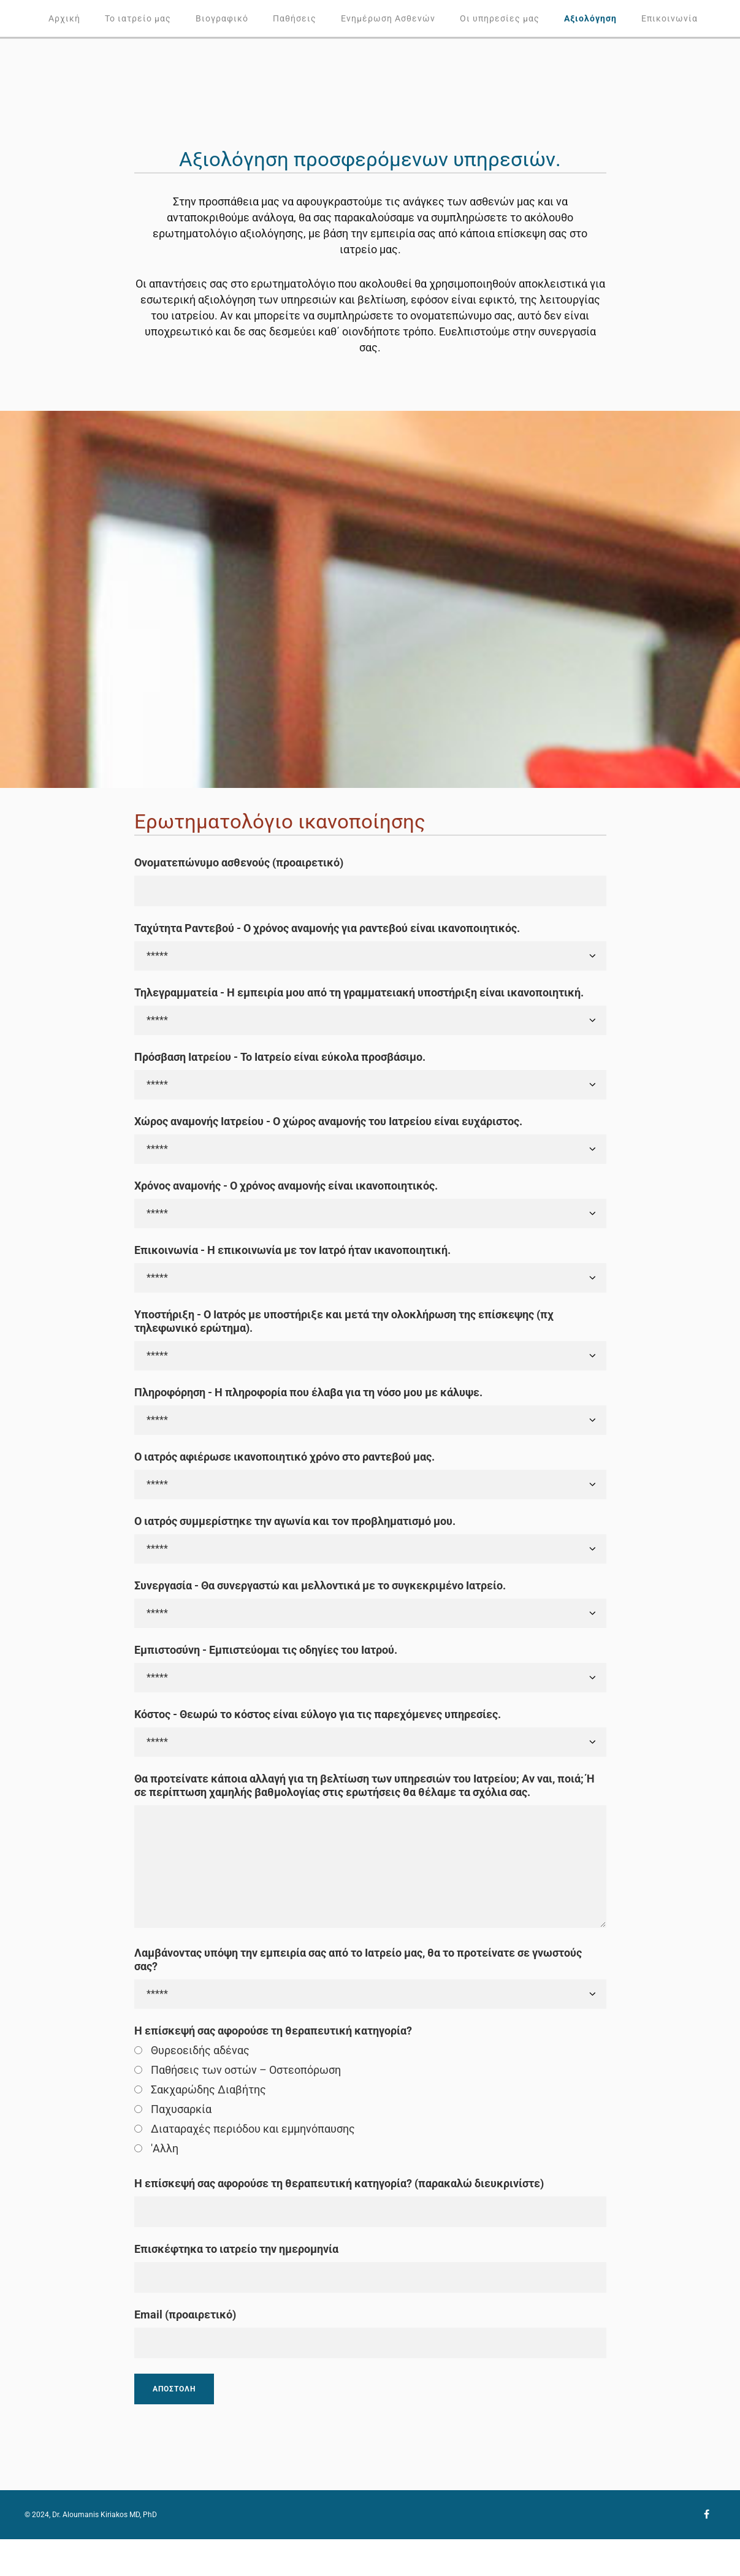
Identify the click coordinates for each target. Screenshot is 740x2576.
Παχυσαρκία (181, 2109)
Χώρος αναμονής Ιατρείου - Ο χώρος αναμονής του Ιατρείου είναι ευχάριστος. (328, 1121)
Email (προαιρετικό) (185, 2314)
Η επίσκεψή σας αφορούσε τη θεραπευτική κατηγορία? (273, 2030)
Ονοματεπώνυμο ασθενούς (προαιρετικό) (238, 862)
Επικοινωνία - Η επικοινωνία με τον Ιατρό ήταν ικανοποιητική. (292, 1250)
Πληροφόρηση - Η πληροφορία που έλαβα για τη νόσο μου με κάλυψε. (308, 1392)
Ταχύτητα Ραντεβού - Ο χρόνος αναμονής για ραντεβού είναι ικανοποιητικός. (327, 928)
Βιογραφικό (222, 18)
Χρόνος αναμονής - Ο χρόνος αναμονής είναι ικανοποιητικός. (286, 1185)
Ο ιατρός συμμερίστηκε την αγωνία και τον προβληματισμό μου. (295, 1521)
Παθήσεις (294, 18)
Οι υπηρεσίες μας (500, 18)
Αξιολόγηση (590, 18)
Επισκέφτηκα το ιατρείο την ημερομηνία (236, 2248)
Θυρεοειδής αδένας (200, 2050)
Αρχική (64, 18)
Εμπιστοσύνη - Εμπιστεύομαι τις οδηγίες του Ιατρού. (265, 1649)
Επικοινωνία (669, 18)
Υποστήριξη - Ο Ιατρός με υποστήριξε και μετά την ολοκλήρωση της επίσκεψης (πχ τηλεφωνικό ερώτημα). (344, 1321)
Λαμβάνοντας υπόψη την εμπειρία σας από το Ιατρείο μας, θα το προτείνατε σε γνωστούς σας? (358, 1959)
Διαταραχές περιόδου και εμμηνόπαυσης (253, 2128)
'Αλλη (164, 2148)
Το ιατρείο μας (138, 18)
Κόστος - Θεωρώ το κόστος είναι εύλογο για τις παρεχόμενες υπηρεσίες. (317, 1714)
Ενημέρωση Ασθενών (388, 18)
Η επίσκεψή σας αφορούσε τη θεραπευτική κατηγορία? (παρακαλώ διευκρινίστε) (339, 2183)
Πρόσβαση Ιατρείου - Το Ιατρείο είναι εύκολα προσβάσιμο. (279, 1056)
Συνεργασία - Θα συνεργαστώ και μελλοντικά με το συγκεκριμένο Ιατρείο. (320, 1585)
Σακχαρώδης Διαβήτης (208, 2089)
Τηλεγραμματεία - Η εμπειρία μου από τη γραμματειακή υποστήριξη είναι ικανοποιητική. (359, 992)
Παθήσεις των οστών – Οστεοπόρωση (246, 2069)
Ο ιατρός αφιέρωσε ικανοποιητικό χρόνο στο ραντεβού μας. (284, 1456)
